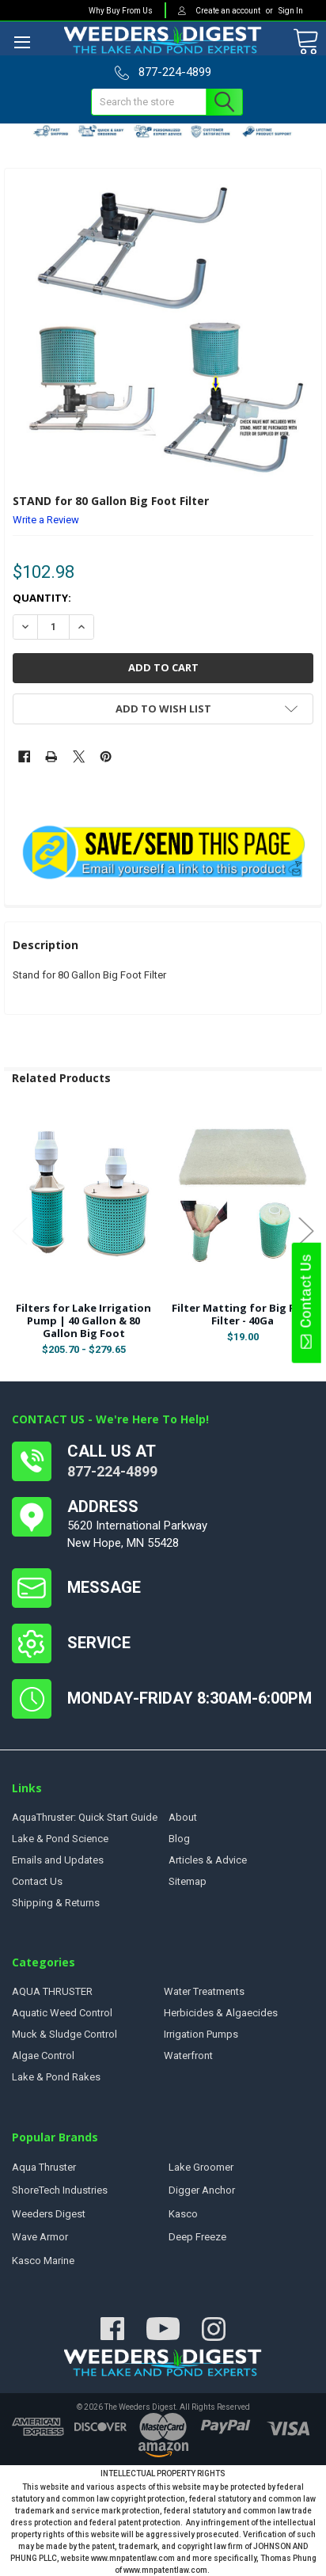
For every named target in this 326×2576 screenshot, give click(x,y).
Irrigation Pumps (201, 2034)
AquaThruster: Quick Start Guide (84, 1817)
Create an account (228, 10)
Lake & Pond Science (60, 1839)
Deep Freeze (197, 2237)
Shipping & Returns (56, 1903)
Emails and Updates (58, 1860)
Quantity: (42, 598)
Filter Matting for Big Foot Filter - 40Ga (243, 1314)
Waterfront (188, 2055)
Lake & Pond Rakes (56, 2077)
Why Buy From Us (121, 10)
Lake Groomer (201, 2167)
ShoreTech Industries (60, 2190)
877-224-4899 (112, 1471)
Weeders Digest (48, 2214)
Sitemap (188, 1881)
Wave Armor (40, 2237)
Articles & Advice (208, 1860)
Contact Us (305, 1302)
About (183, 1817)
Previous (20, 1230)
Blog (179, 1839)
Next (306, 1230)
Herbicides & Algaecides (221, 2013)
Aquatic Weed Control (62, 2013)
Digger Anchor (202, 2190)
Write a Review (46, 520)
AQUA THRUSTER (52, 1991)
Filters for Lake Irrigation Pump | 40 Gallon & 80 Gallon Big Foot (83, 1321)
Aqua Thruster (44, 2167)
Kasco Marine (43, 2260)
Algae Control (43, 2055)
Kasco (183, 2214)
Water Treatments (204, 1991)
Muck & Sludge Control (64, 2034)
